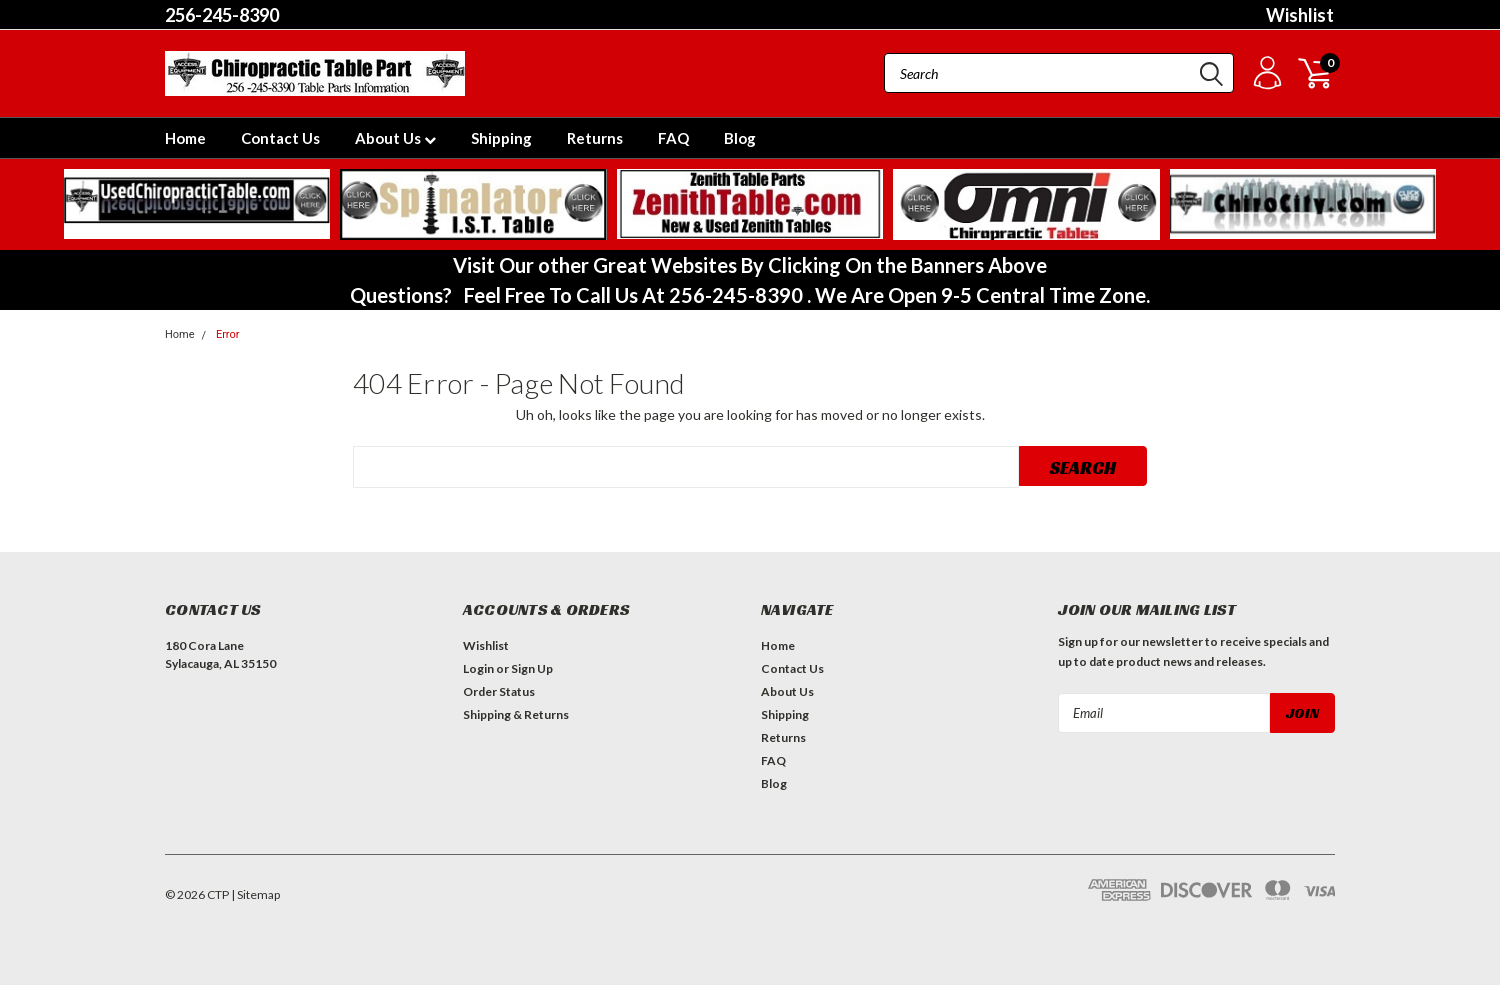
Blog (740, 138)
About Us (395, 138)
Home (185, 138)
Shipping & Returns (516, 714)
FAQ (673, 138)
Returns (595, 138)
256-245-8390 (222, 15)
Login (478, 668)
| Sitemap (255, 894)
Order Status (499, 691)
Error (228, 334)
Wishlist (1300, 15)
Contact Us (280, 138)
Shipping (501, 138)
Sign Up (532, 668)
